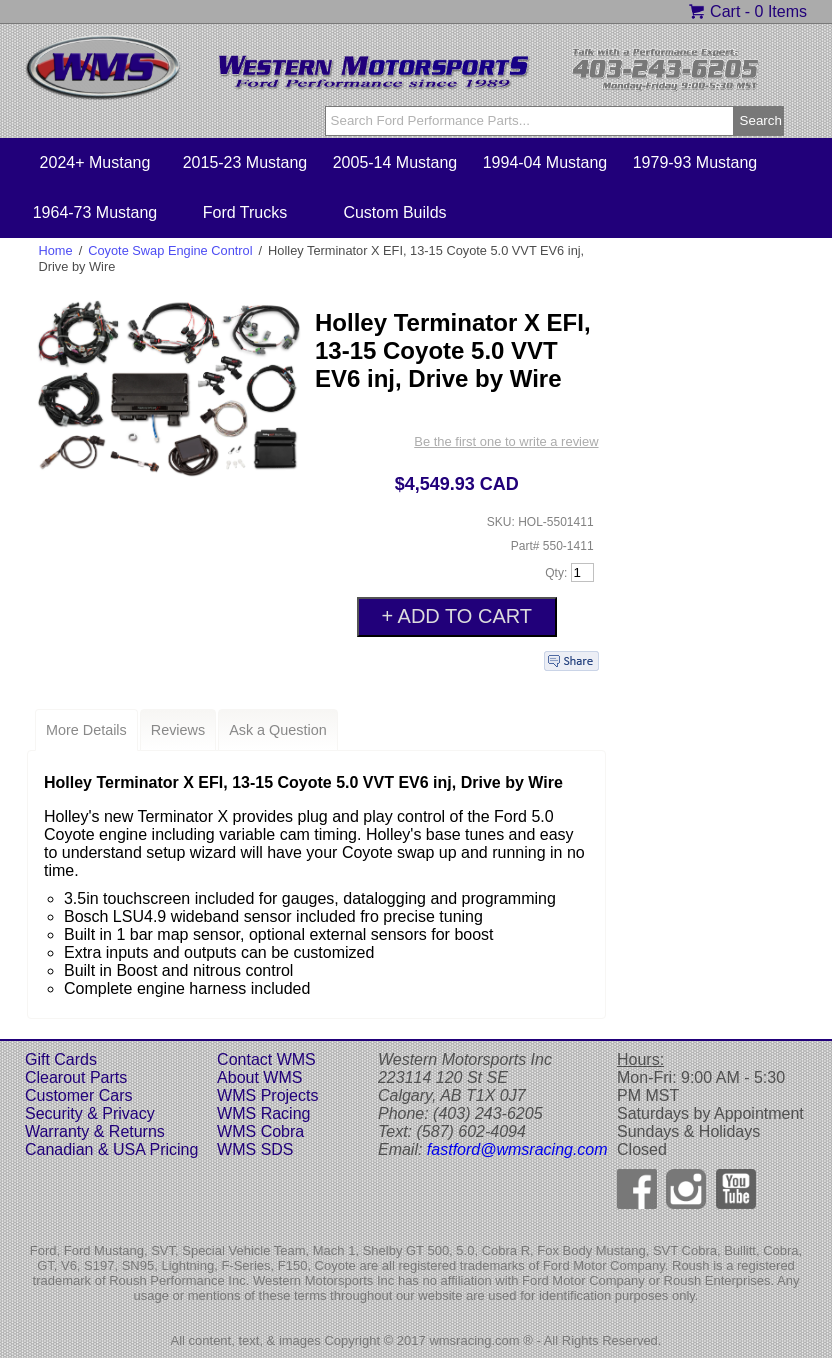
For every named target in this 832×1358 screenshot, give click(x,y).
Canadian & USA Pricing (111, 1149)
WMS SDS (255, 1149)
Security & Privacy (90, 1113)
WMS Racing (263, 1113)
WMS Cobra (260, 1131)
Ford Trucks (245, 212)
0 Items (781, 11)
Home (56, 250)
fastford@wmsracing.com (517, 1149)
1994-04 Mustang (545, 162)
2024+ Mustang (95, 162)
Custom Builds (394, 212)
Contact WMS (266, 1059)
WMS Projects (267, 1095)
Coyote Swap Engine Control (170, 250)
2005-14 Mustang (395, 162)
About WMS (259, 1077)
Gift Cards (61, 1059)
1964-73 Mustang (95, 212)
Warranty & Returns (95, 1131)
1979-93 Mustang (695, 162)
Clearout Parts (76, 1077)
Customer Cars (79, 1095)
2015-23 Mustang (245, 162)
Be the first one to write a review (506, 441)
